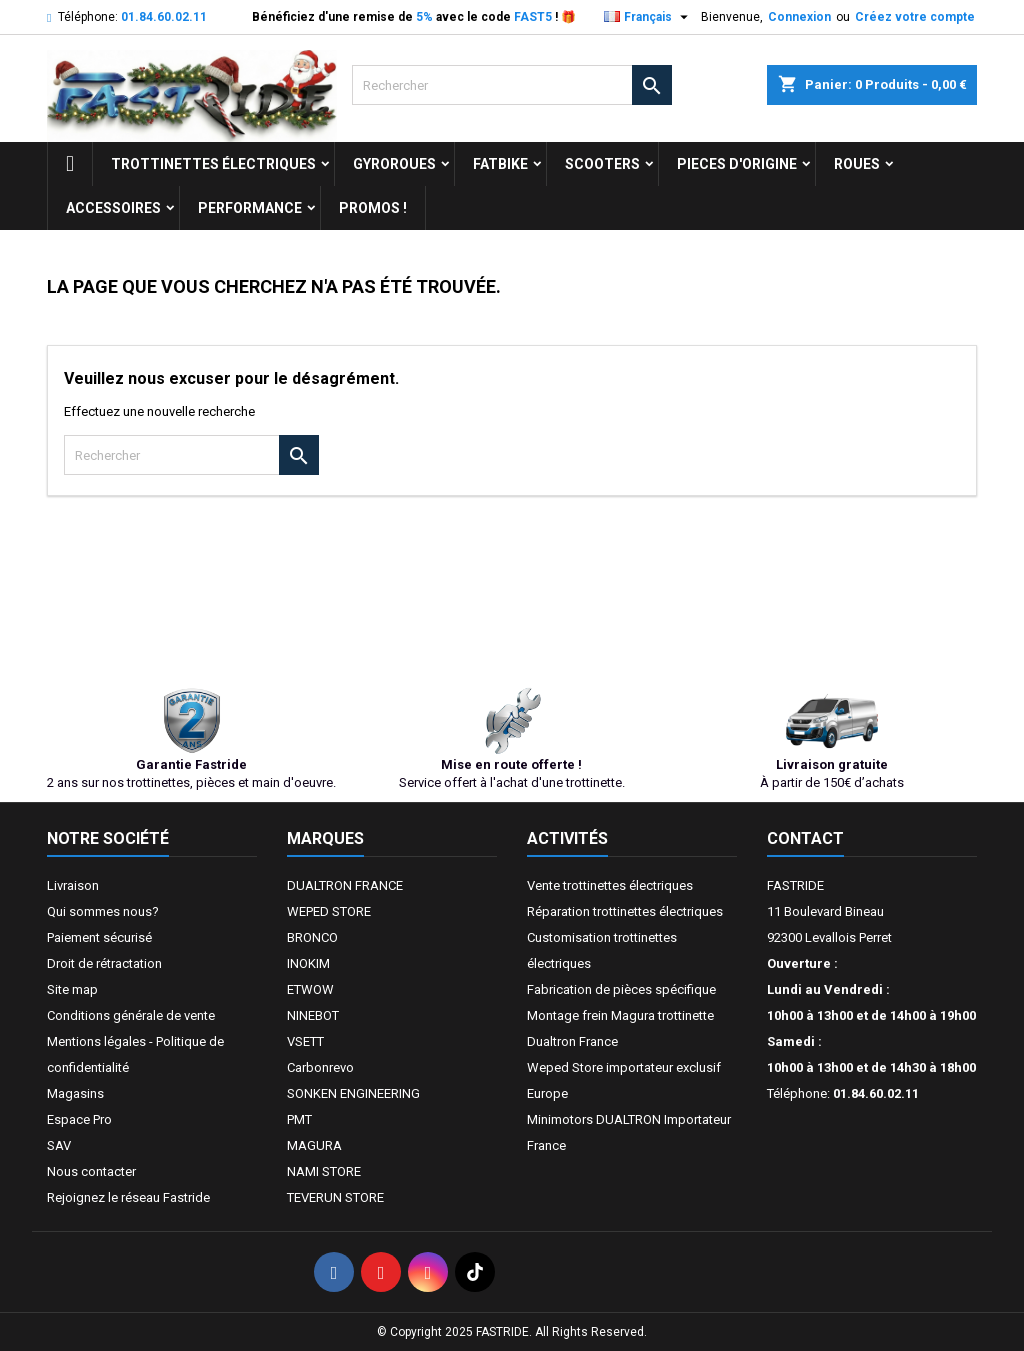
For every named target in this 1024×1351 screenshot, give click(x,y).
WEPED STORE (329, 911)
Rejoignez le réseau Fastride (128, 1197)
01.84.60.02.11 (164, 17)
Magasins (75, 1093)
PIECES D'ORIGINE (737, 164)
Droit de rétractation (104, 963)
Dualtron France (572, 1041)
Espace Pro (79, 1119)
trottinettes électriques (213, 164)
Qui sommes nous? (103, 911)
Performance (250, 208)
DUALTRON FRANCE (345, 885)
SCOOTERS (602, 164)
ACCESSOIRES (113, 208)
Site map (72, 989)
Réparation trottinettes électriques (625, 911)
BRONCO (312, 937)
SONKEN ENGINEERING (353, 1093)
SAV (59, 1145)
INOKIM (308, 963)
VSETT (305, 1041)
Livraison (73, 885)
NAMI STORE (324, 1171)
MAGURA (314, 1145)
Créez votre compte (915, 17)
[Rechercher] (512, 85)
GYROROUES (394, 164)
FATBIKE (500, 164)
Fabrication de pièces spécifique (621, 989)
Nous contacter (91, 1171)
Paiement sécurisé (99, 937)
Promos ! (373, 208)
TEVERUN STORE (335, 1197)
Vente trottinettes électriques (610, 885)
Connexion (799, 17)
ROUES (857, 164)
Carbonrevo (320, 1067)
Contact (805, 838)
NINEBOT (313, 1015)
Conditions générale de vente (131, 1015)
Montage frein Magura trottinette (620, 1015)
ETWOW (310, 989)
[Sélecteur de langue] (648, 17)
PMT (299, 1119)
